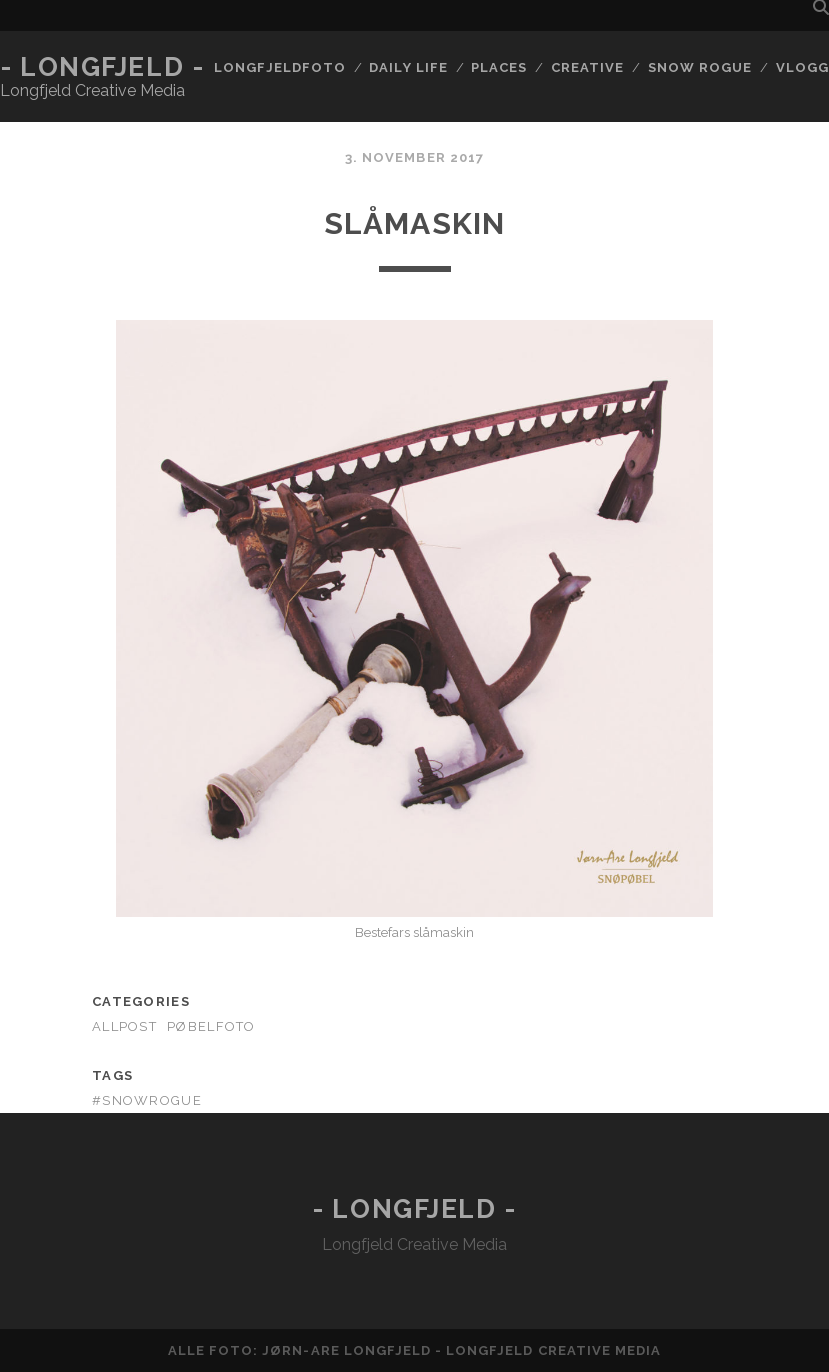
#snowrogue (147, 1100)
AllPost (124, 1026)
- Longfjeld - (102, 67)
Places (499, 67)
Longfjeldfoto (280, 67)
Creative (587, 67)
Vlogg (802, 67)
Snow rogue (700, 67)
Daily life (408, 67)
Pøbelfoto (211, 1026)
